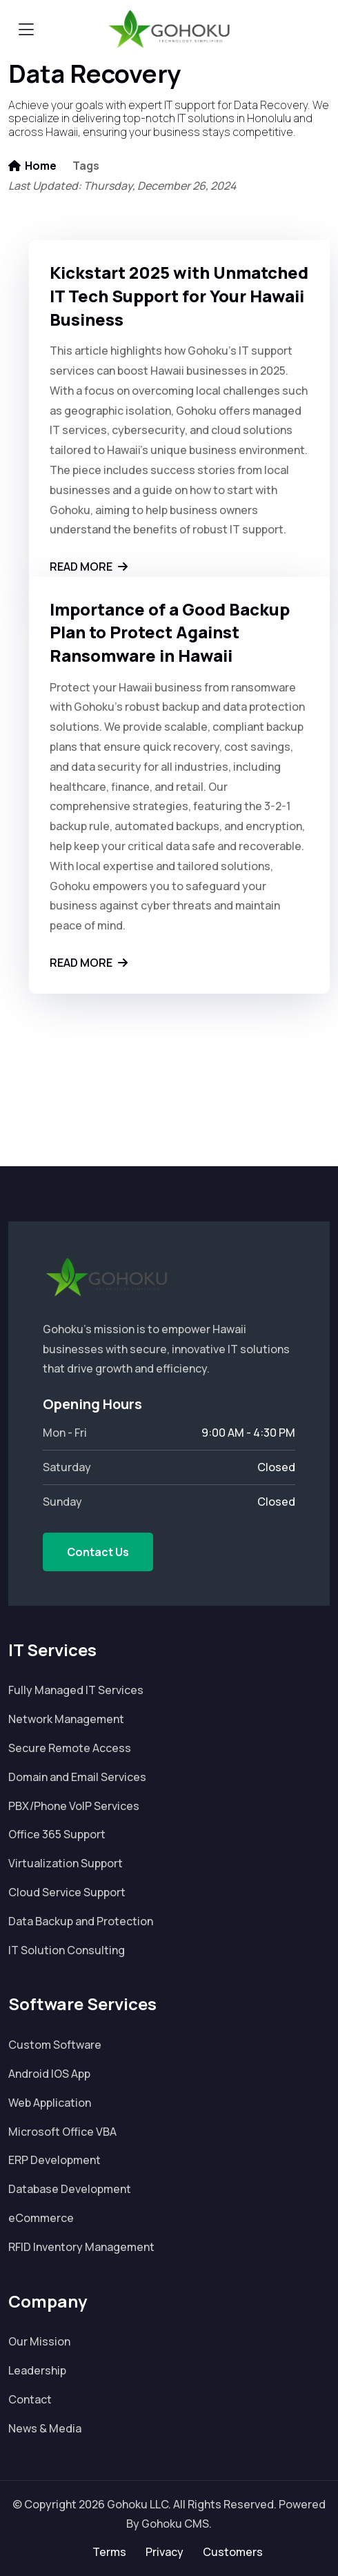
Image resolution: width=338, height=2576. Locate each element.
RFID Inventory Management (81, 2246)
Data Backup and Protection (80, 1921)
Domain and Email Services (77, 1776)
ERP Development (54, 2159)
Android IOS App (49, 2073)
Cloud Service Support (67, 1892)
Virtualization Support (65, 1863)
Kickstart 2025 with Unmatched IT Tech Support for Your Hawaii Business (179, 296)
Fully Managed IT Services (75, 1690)
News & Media (44, 2428)
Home (32, 165)
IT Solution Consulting (66, 1950)
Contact (30, 2399)
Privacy (164, 2551)
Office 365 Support (57, 1834)
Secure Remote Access (69, 1748)
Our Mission (39, 2341)
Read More (89, 567)
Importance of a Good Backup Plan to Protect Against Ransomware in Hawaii (170, 632)
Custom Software (54, 2044)
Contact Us (98, 1552)
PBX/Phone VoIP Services (73, 1805)
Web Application (49, 2102)
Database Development (69, 2188)
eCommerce (41, 2217)
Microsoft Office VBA (62, 2131)
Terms (109, 2551)
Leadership (37, 2370)
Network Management (66, 1719)
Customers (233, 2551)
